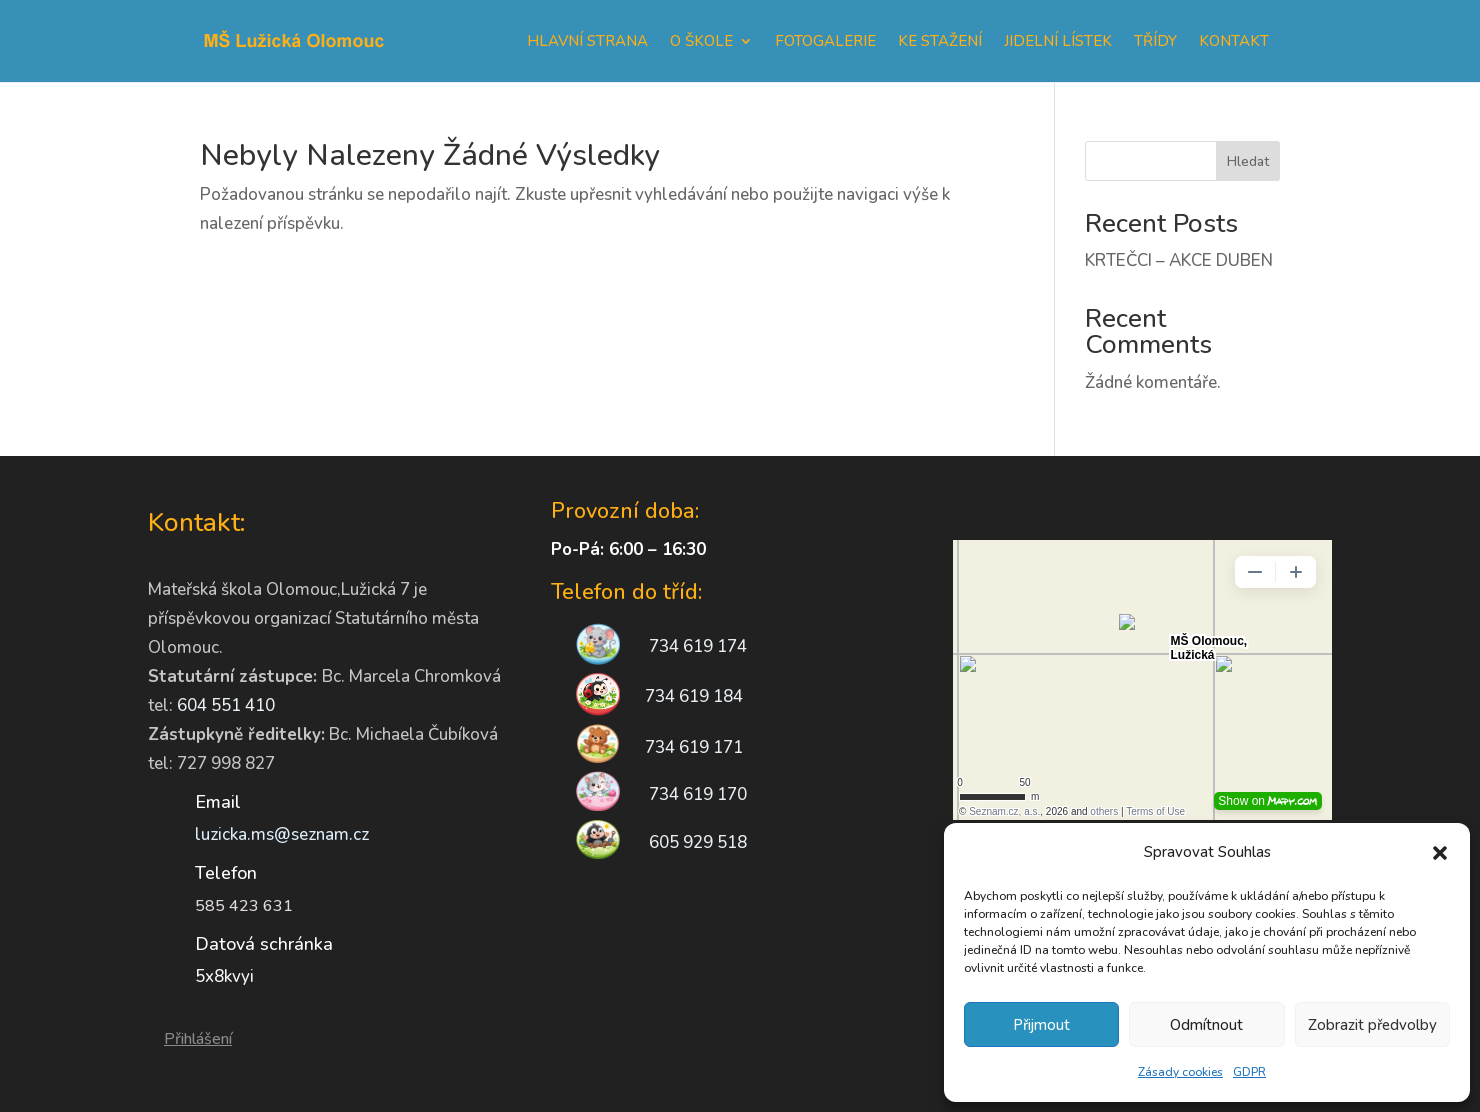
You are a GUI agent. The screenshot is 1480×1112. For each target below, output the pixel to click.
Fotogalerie (825, 41)
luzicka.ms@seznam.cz (282, 834)
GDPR (1249, 1072)
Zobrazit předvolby (1372, 1025)
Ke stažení (940, 41)
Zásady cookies (1180, 1072)
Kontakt (1234, 41)
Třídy (1155, 41)
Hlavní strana (587, 41)
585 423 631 (244, 906)
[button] (1440, 853)
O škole (701, 41)
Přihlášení (198, 1039)
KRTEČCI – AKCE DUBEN (1179, 260)
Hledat (1248, 161)
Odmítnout (1206, 1025)
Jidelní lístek (1058, 41)
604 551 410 (226, 705)
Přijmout (1041, 1025)
